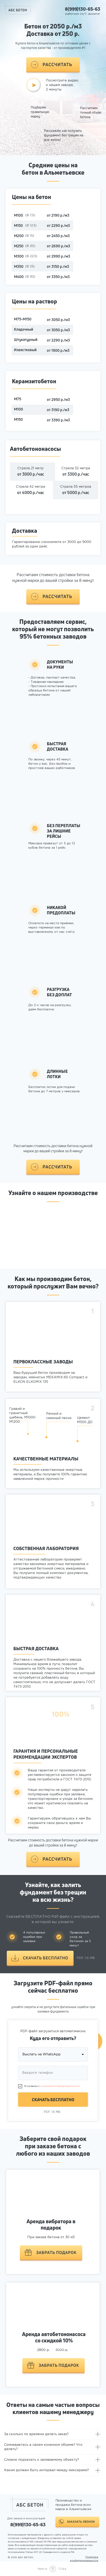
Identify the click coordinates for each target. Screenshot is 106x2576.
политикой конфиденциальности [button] (60, 2086)
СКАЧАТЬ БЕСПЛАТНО (53, 2099)
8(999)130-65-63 (82, 9)
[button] (53, 64)
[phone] (53, 2073)
